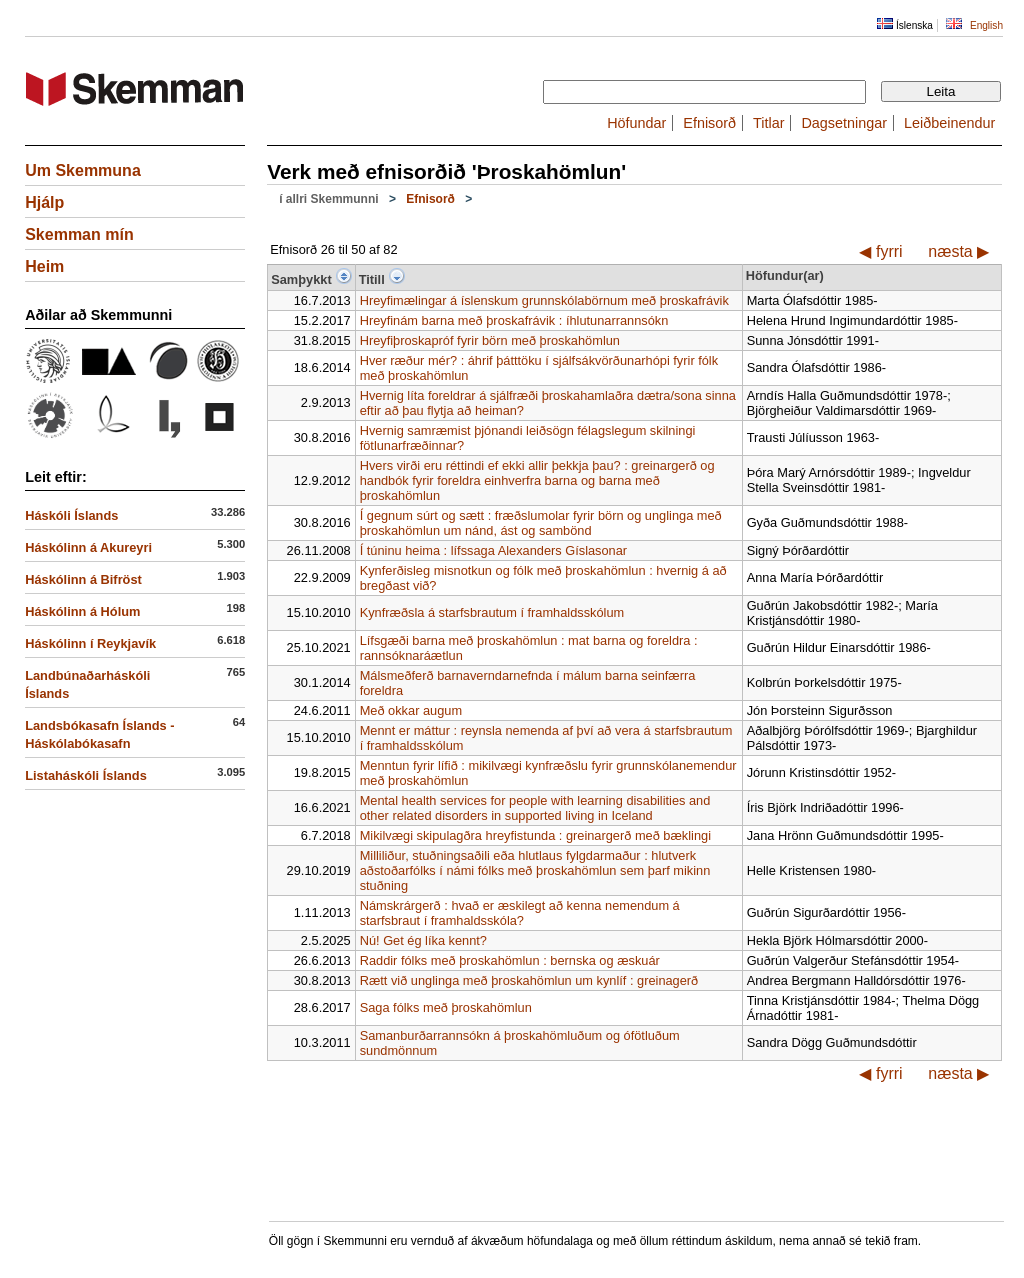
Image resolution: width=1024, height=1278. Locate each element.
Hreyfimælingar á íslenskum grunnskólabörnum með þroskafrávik (544, 300)
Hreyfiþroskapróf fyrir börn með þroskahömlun (490, 340)
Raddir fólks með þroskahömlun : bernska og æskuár (510, 960)
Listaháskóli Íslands (86, 775)
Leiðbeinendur (949, 123)
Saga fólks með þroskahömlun (446, 1007)
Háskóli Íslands (71, 515)
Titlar (768, 123)
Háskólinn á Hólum (82, 611)
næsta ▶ (958, 251)
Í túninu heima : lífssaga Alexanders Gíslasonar (493, 550)
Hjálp (44, 202)
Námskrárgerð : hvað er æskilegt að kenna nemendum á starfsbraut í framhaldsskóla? (520, 913)
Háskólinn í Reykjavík (90, 643)
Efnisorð (709, 123)
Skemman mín (79, 234)
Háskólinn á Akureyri (88, 547)
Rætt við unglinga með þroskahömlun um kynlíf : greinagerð (529, 980)
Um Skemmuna (83, 170)
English (986, 25)
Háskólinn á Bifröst (83, 579)
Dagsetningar (844, 123)
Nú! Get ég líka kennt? (423, 940)
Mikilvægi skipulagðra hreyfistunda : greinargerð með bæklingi (535, 835)
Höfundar (636, 123)
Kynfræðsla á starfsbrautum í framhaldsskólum (492, 612)
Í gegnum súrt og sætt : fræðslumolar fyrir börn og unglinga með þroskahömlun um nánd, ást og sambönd (541, 523)
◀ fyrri (880, 251)
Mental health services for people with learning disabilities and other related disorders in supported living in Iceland (535, 808)
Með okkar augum (411, 710)
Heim (44, 266)
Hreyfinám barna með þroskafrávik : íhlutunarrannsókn (514, 320)
